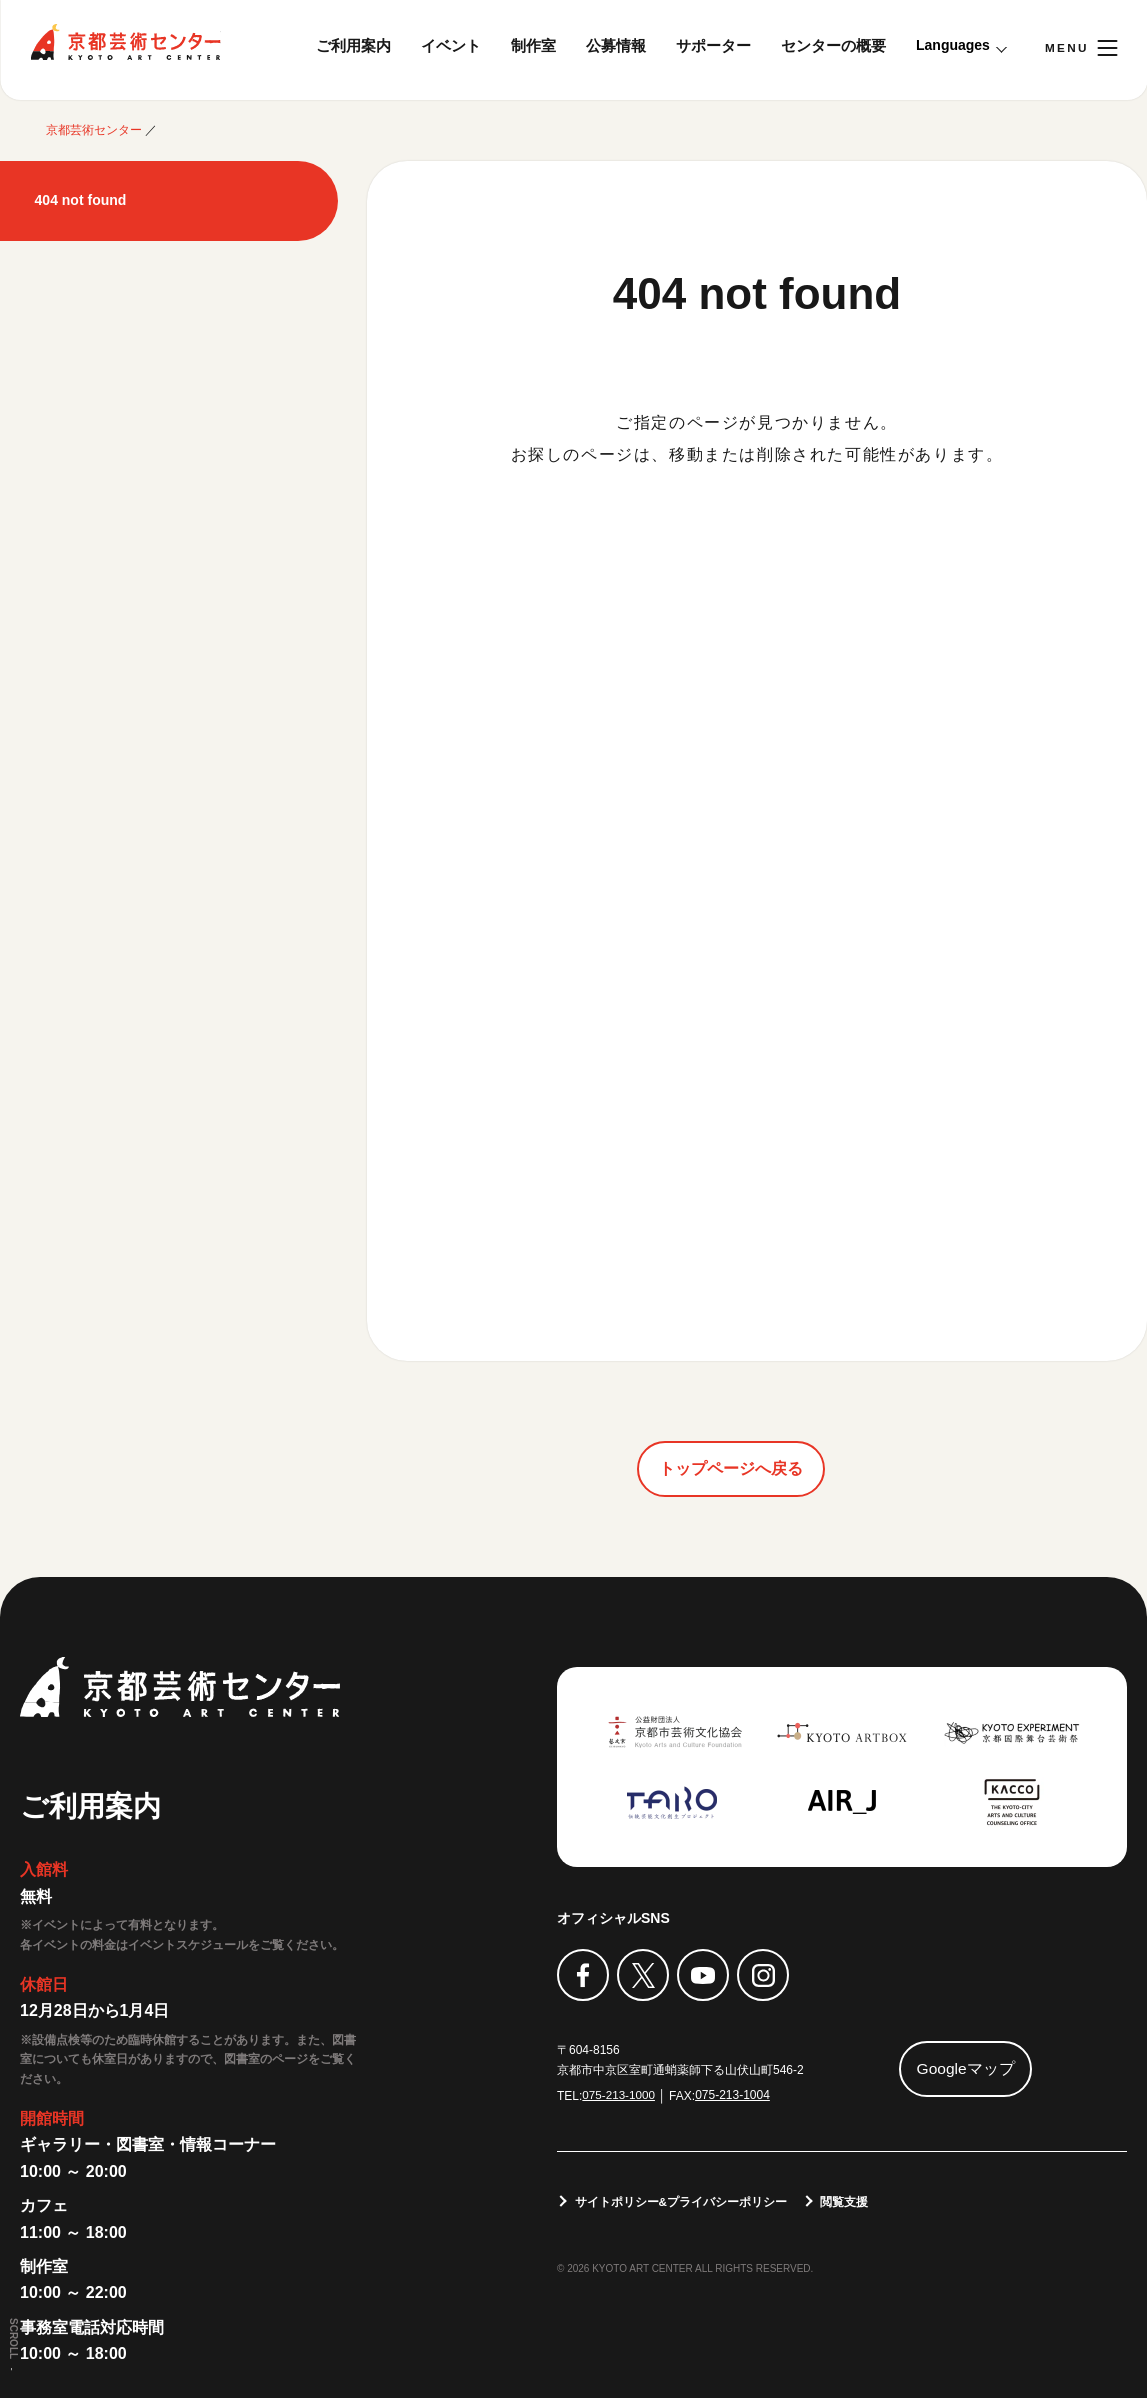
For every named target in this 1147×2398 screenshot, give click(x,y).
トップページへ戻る (731, 1467)
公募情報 (616, 45)
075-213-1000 (619, 2093)
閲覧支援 (846, 2199)
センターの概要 (833, 45)
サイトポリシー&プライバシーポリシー (681, 2199)
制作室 (533, 45)
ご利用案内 (353, 45)
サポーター (713, 45)
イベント (451, 45)
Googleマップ (966, 2067)
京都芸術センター (125, 42)
